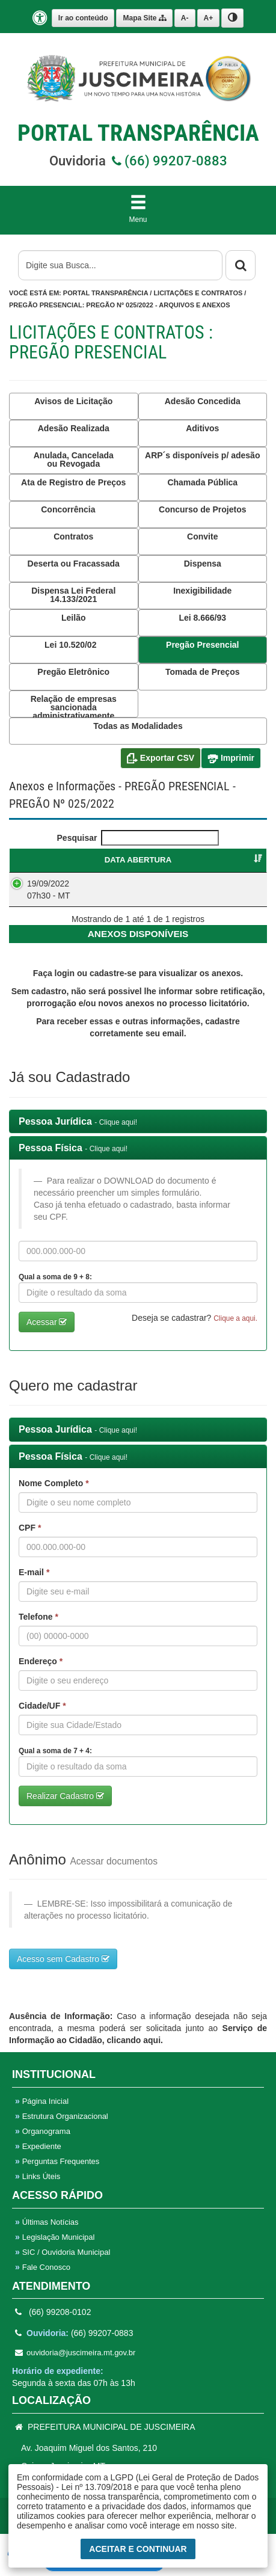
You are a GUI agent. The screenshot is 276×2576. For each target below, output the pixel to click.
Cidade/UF (42, 1718)
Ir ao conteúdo (83, 18)
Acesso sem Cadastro (63, 1971)
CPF (30, 1540)
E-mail (34, 1584)
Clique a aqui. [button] (235, 1330)
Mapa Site (144, 18)
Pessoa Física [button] (73, 1160)
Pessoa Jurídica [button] (78, 1133)
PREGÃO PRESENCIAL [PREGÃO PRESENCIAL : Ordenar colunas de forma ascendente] (191, 859)
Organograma (42, 2143)
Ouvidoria (138, 160)
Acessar (46, 1334)
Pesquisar (138, 838)
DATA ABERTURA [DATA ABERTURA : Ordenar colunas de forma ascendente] (62, 859)
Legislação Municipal (54, 2249)
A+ (208, 18)
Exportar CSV (160, 758)
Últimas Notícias (47, 2234)
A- (185, 18)
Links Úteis (37, 2188)
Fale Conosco (42, 2279)
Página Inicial (42, 2113)
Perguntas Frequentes (57, 2173)
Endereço (41, 1673)
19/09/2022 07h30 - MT (48, 889)
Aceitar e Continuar (137, 2549)
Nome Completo (54, 1495)
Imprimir (230, 758)
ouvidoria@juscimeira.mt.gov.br (75, 2364)
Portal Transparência (105, 293)
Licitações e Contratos (197, 293)
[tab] (138, 1133)
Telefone (38, 1629)
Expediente (38, 2158)
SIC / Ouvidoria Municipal (62, 2264)
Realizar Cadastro (65, 1808)
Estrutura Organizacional (61, 2128)
